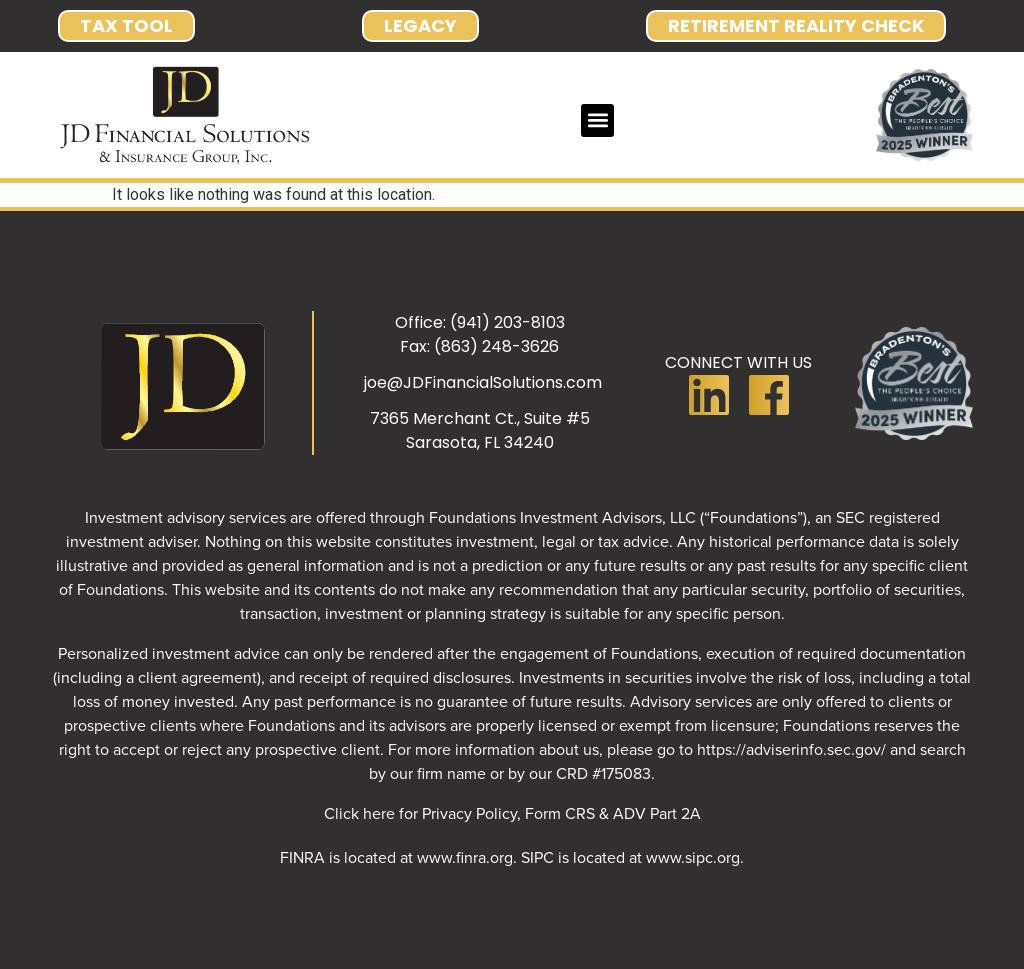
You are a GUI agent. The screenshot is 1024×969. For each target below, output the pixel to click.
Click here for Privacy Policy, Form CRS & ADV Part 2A (512, 813)
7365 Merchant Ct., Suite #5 (480, 418)
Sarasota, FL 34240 (480, 442)
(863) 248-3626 (496, 346)
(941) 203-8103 (507, 322)
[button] (597, 120)
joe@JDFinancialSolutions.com (483, 382)
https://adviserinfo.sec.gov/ (791, 749)
